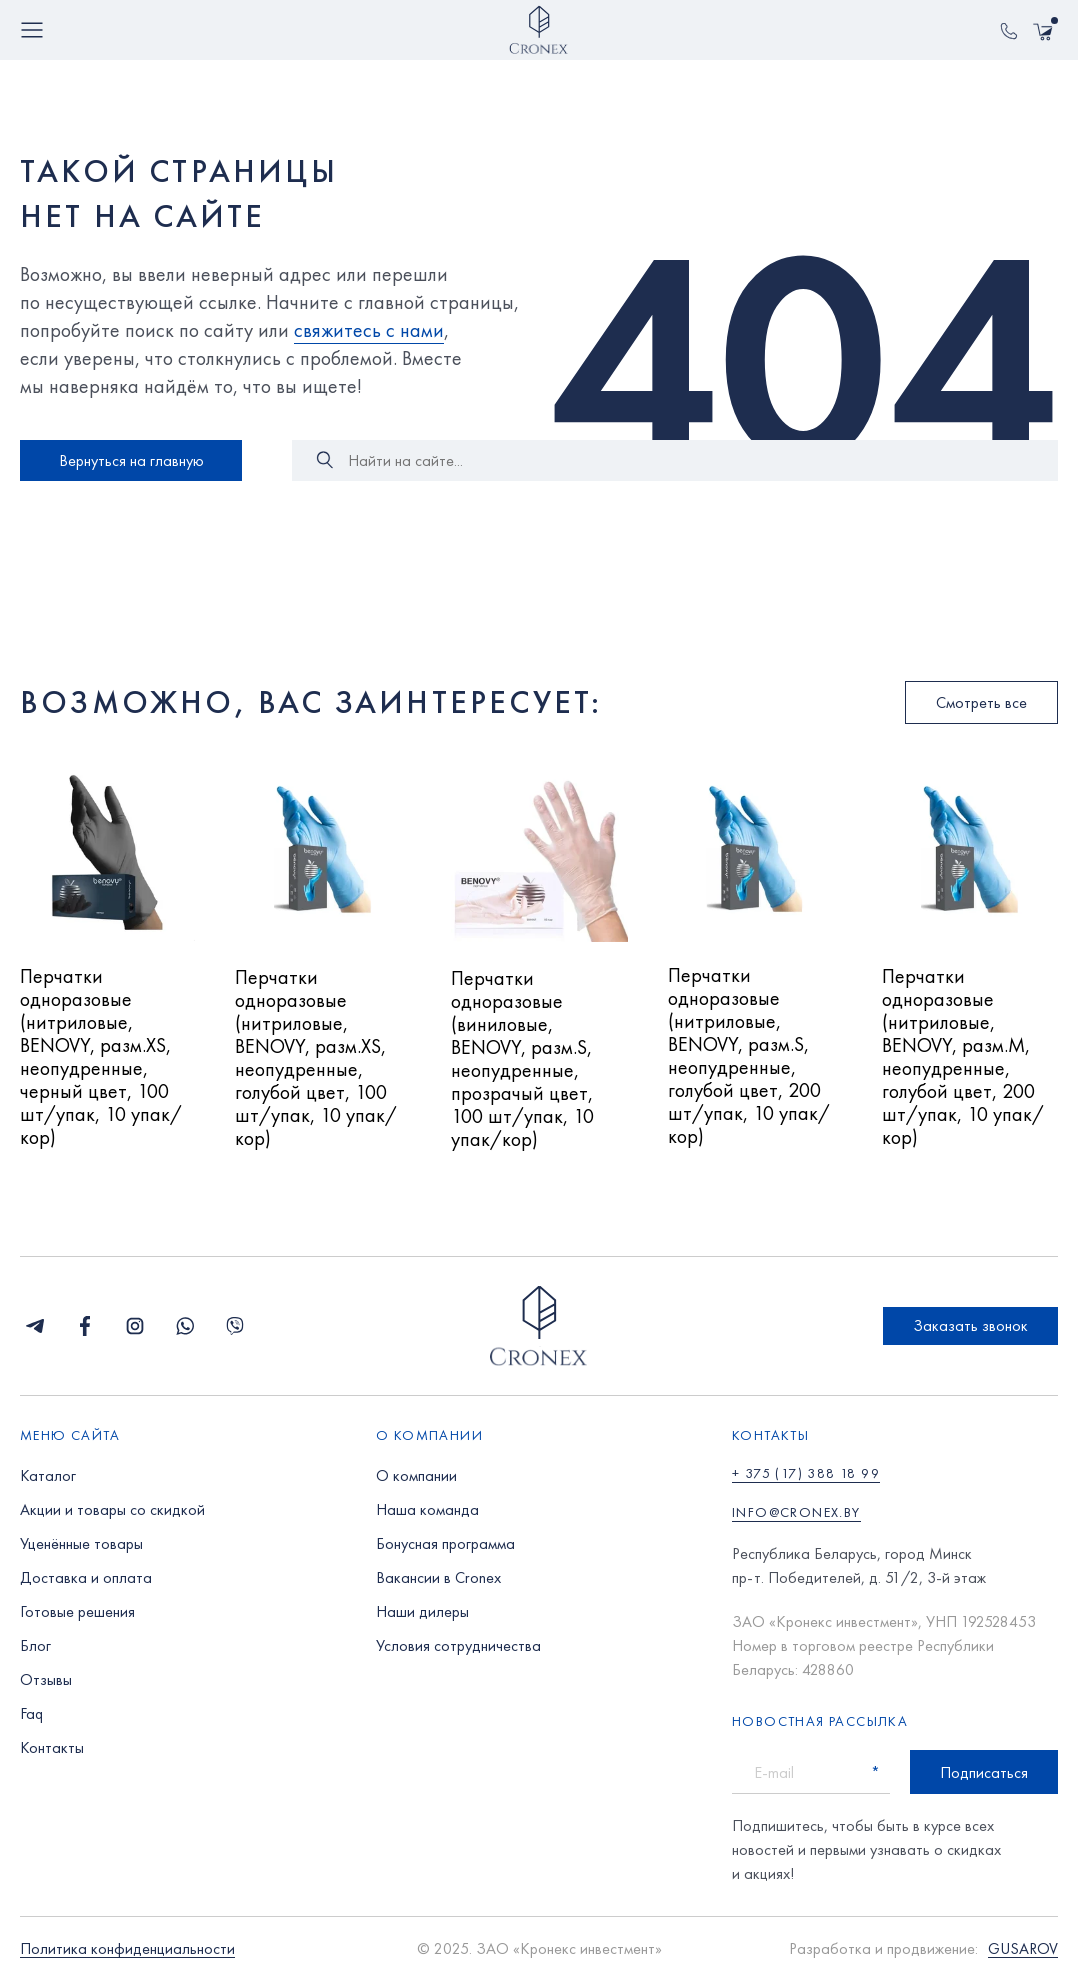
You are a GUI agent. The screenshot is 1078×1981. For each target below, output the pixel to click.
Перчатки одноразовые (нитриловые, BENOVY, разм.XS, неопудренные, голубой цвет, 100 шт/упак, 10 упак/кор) (316, 1058)
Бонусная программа (445, 1543)
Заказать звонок (970, 1325)
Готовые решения (77, 1611)
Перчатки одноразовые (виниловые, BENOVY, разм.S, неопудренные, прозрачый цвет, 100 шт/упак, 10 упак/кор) (522, 1059)
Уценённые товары (81, 1543)
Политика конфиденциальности (127, 1949)
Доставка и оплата (86, 1577)
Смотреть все (981, 702)
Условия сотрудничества (458, 1645)
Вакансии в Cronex (438, 1577)
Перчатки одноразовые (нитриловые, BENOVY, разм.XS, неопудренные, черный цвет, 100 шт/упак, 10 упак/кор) (101, 1057)
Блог (35, 1645)
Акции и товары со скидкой (112, 1509)
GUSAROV (1023, 1949)
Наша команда (427, 1509)
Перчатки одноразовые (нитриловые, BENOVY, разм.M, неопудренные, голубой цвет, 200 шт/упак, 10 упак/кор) (963, 1057)
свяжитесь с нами (369, 330)
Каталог (48, 1475)
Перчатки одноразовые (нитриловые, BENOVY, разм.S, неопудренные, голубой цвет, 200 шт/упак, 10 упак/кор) (749, 1056)
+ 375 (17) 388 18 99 (806, 1473)
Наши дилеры (422, 1611)
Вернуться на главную (131, 460)
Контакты (52, 1747)
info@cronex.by (796, 1512)
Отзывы (46, 1679)
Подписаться (984, 1772)
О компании (416, 1475)
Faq (31, 1713)
